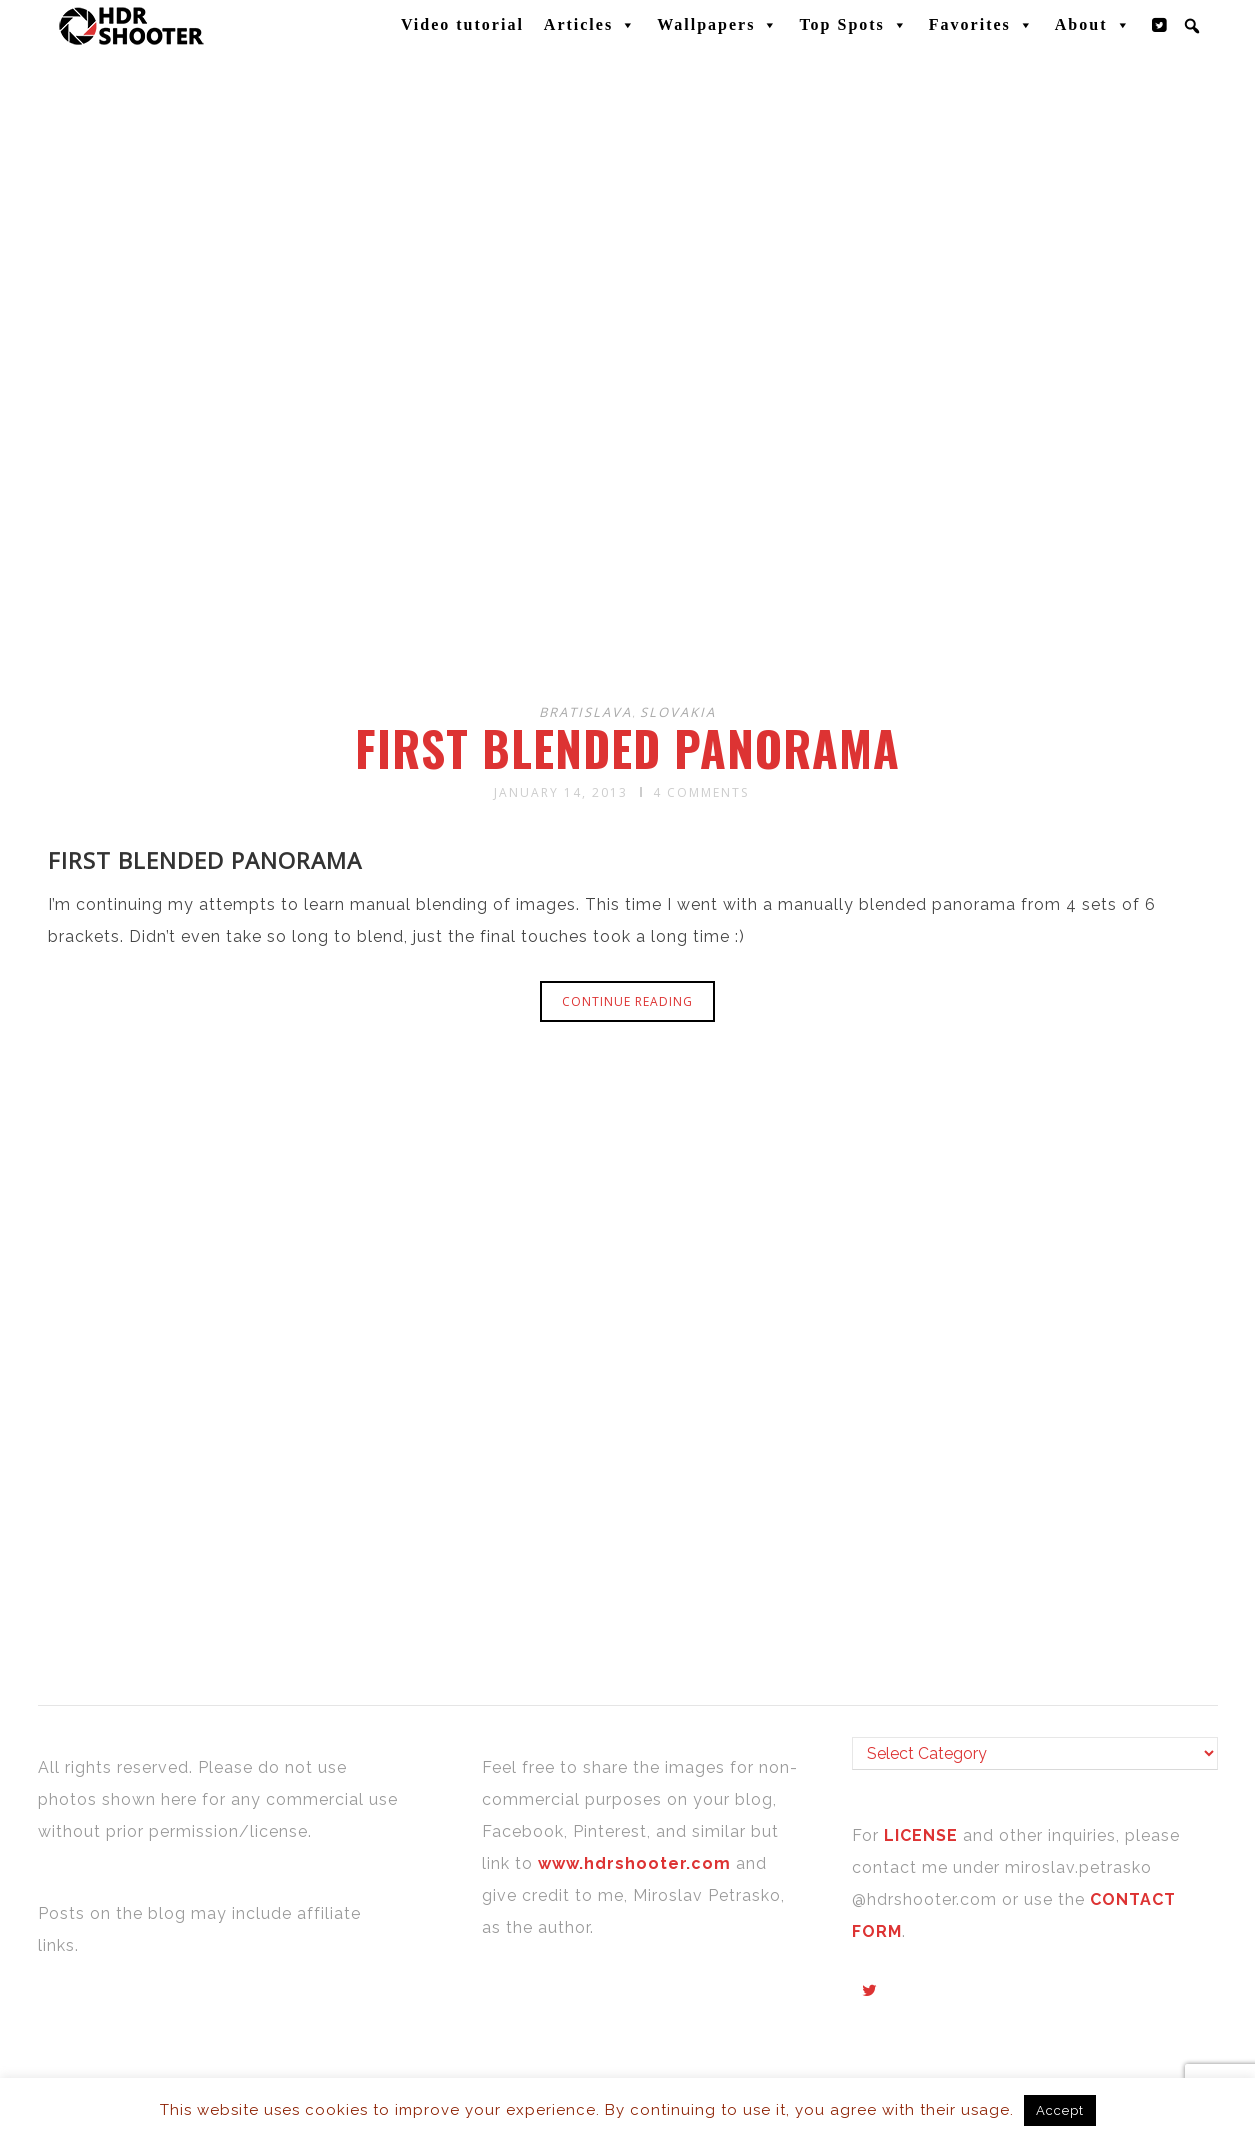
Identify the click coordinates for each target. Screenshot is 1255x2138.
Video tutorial (462, 24)
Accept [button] (1060, 2110)
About (1093, 25)
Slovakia (678, 712)
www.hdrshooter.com (634, 1863)
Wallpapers (718, 25)
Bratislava (585, 712)
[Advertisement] (631, 528)
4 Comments (701, 792)
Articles (590, 25)
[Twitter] (1160, 25)
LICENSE (923, 1835)
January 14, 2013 (561, 792)
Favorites (982, 25)
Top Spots (853, 25)
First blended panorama (627, 748)
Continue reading (627, 1001)
